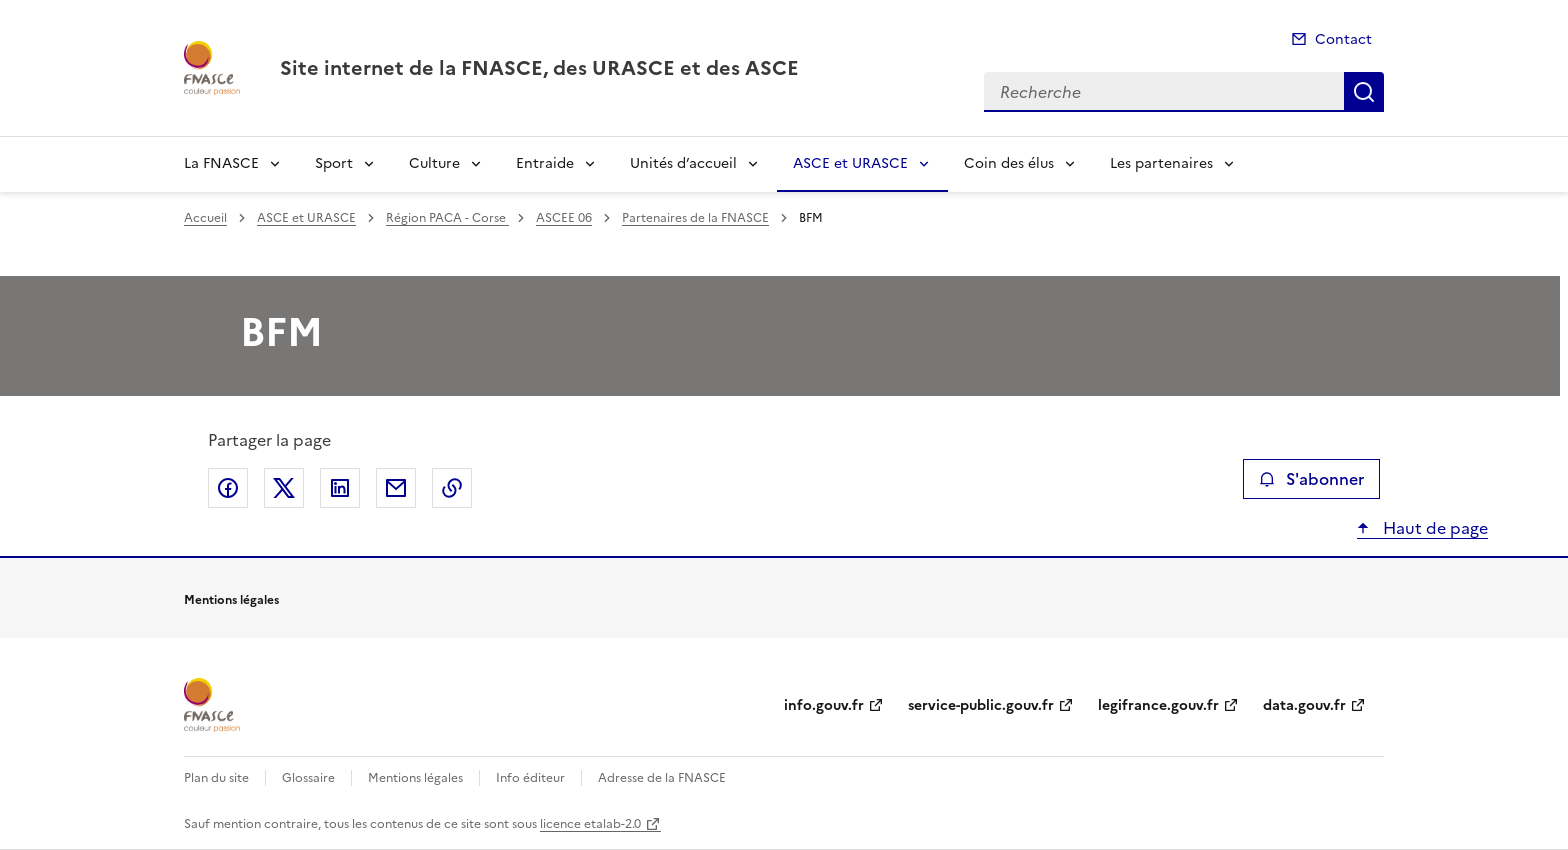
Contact (1343, 39)
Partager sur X (284, 488)
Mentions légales (415, 778)
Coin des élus (1009, 163)
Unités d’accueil (683, 163)
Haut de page (1433, 528)
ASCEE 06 (564, 218)
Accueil (205, 218)
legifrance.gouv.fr (1158, 705)
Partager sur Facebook (228, 488)
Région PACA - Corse (447, 218)
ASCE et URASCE (850, 163)
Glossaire (308, 778)
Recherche (1364, 92)
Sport (334, 163)
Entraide (545, 163)
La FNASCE (221, 163)
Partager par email (396, 488)
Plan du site (216, 778)
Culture (434, 163)
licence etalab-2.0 (590, 824)
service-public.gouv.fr (981, 705)
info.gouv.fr (824, 705)
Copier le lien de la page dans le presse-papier (452, 488)
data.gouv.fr (1304, 705)
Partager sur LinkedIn (340, 488)
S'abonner (1311, 479)
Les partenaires (1161, 163)
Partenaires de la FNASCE (695, 218)
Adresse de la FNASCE (662, 778)
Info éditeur (530, 778)
